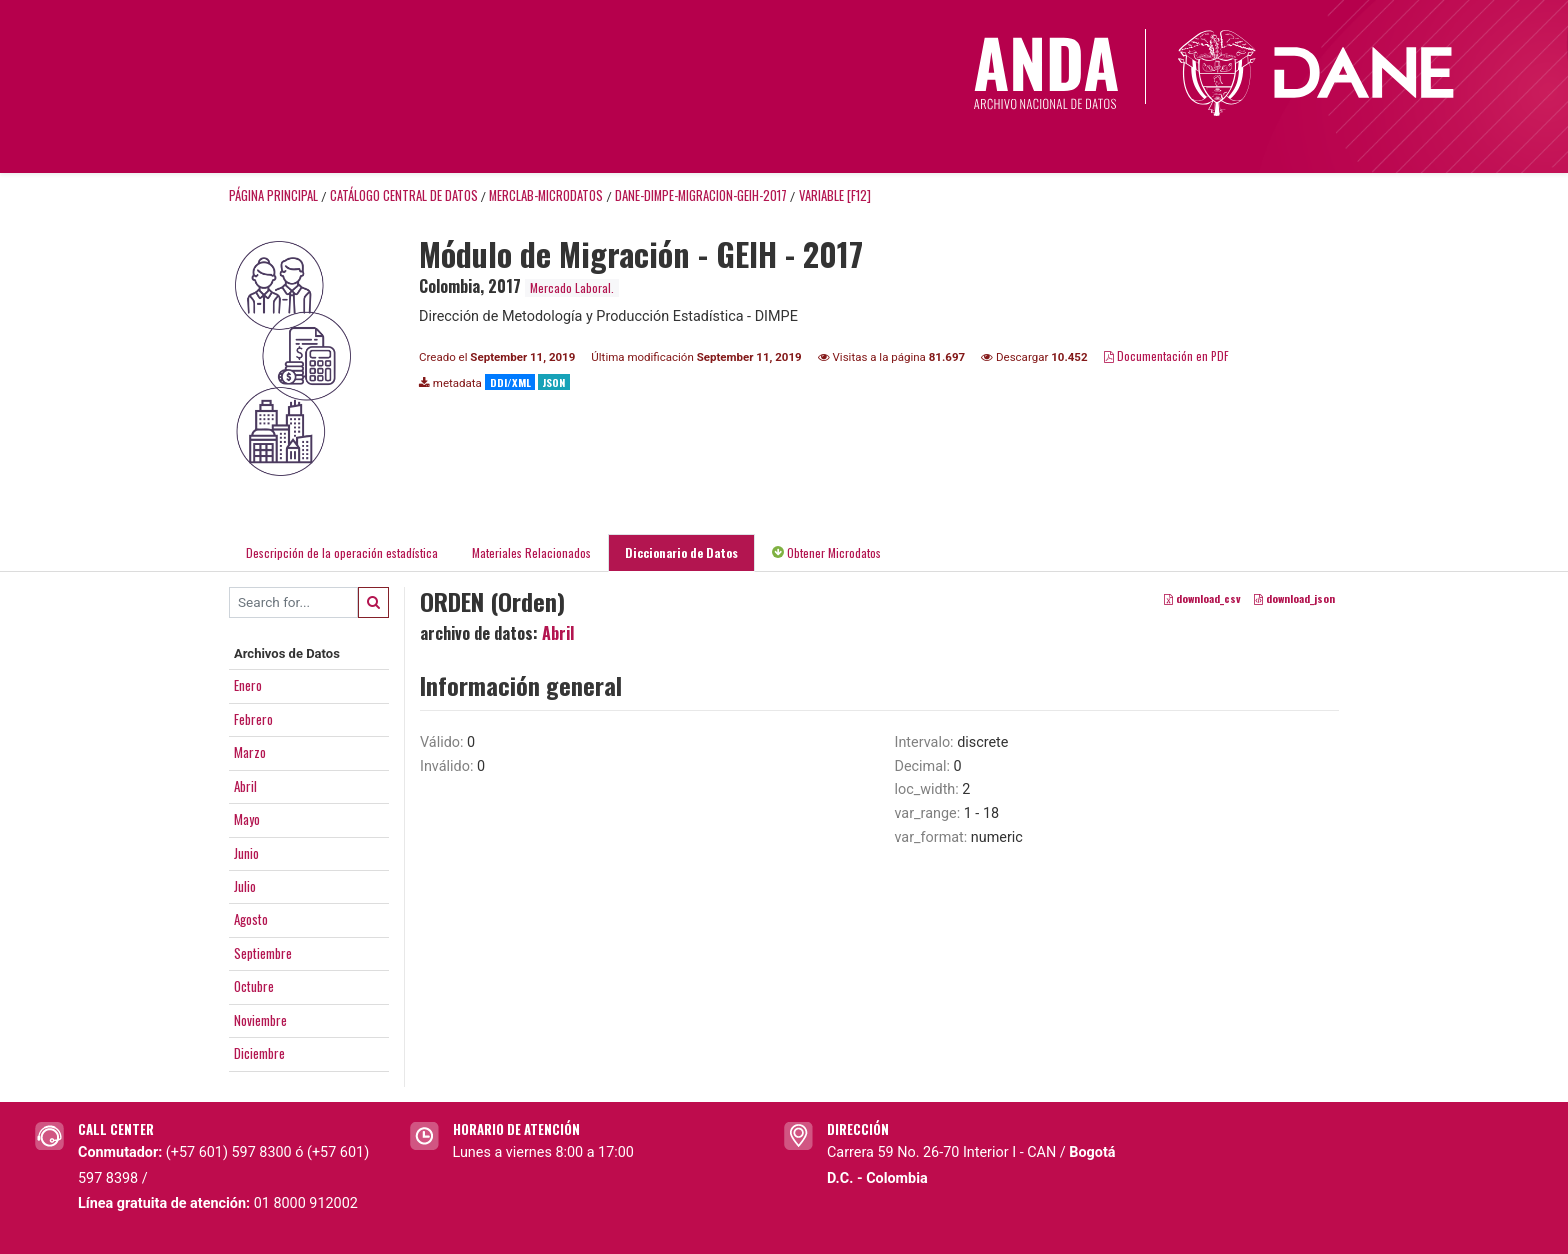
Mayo (247, 819)
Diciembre (259, 1053)
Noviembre (260, 1020)
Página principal (273, 195)
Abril (245, 786)
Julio (245, 886)
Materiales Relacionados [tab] (531, 552)
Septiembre (263, 953)
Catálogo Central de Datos (404, 195)
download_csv (1202, 598)
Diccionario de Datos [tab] (681, 552)
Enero (248, 685)
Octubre (254, 986)
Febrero (253, 719)
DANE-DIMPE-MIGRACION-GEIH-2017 (701, 195)
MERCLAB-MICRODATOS (546, 195)
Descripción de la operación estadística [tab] (342, 552)
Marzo (250, 752)
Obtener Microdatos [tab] (826, 552)
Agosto (251, 919)
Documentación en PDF (1166, 355)
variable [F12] (835, 195)
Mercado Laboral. (572, 287)
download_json (1294, 598)
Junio (246, 853)
